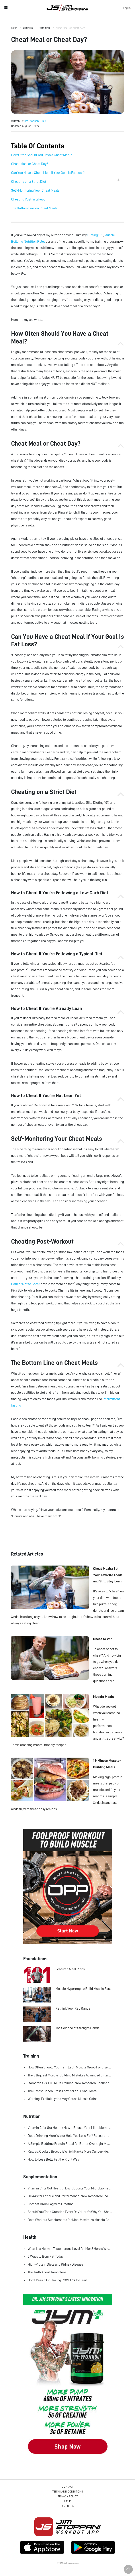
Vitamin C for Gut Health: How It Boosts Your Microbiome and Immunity (70, 2127)
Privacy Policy (67, 2496)
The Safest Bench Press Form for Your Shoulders (62, 2091)
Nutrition (45, 28)
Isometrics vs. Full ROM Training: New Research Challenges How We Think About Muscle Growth (70, 2083)
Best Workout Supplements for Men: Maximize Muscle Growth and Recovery (70, 2220)
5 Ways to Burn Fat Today (45, 2256)
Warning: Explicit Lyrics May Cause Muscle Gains (62, 2099)
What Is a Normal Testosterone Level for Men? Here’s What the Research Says (70, 2249)
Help (67, 2501)
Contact (67, 2486)
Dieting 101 (95, 235)
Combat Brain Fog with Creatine (51, 2204)
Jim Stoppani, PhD (35, 120)
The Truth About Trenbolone (47, 2272)
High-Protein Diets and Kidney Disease (55, 2264)
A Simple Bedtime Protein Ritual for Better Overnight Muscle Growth (70, 2143)
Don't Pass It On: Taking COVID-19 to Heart (57, 2280)
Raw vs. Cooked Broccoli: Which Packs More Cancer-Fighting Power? (70, 2151)
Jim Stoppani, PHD (67, 8)
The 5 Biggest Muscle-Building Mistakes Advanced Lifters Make (70, 2075)
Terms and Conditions (67, 2491)
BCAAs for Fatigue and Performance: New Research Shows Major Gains (70, 2196)
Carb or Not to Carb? (26, 1284)
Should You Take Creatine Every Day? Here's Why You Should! (70, 2212)
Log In (127, 7)
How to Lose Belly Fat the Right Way (53, 2159)
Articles (28, 28)
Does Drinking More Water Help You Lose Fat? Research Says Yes (70, 2135)
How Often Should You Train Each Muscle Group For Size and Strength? (70, 2067)
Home (14, 28)
